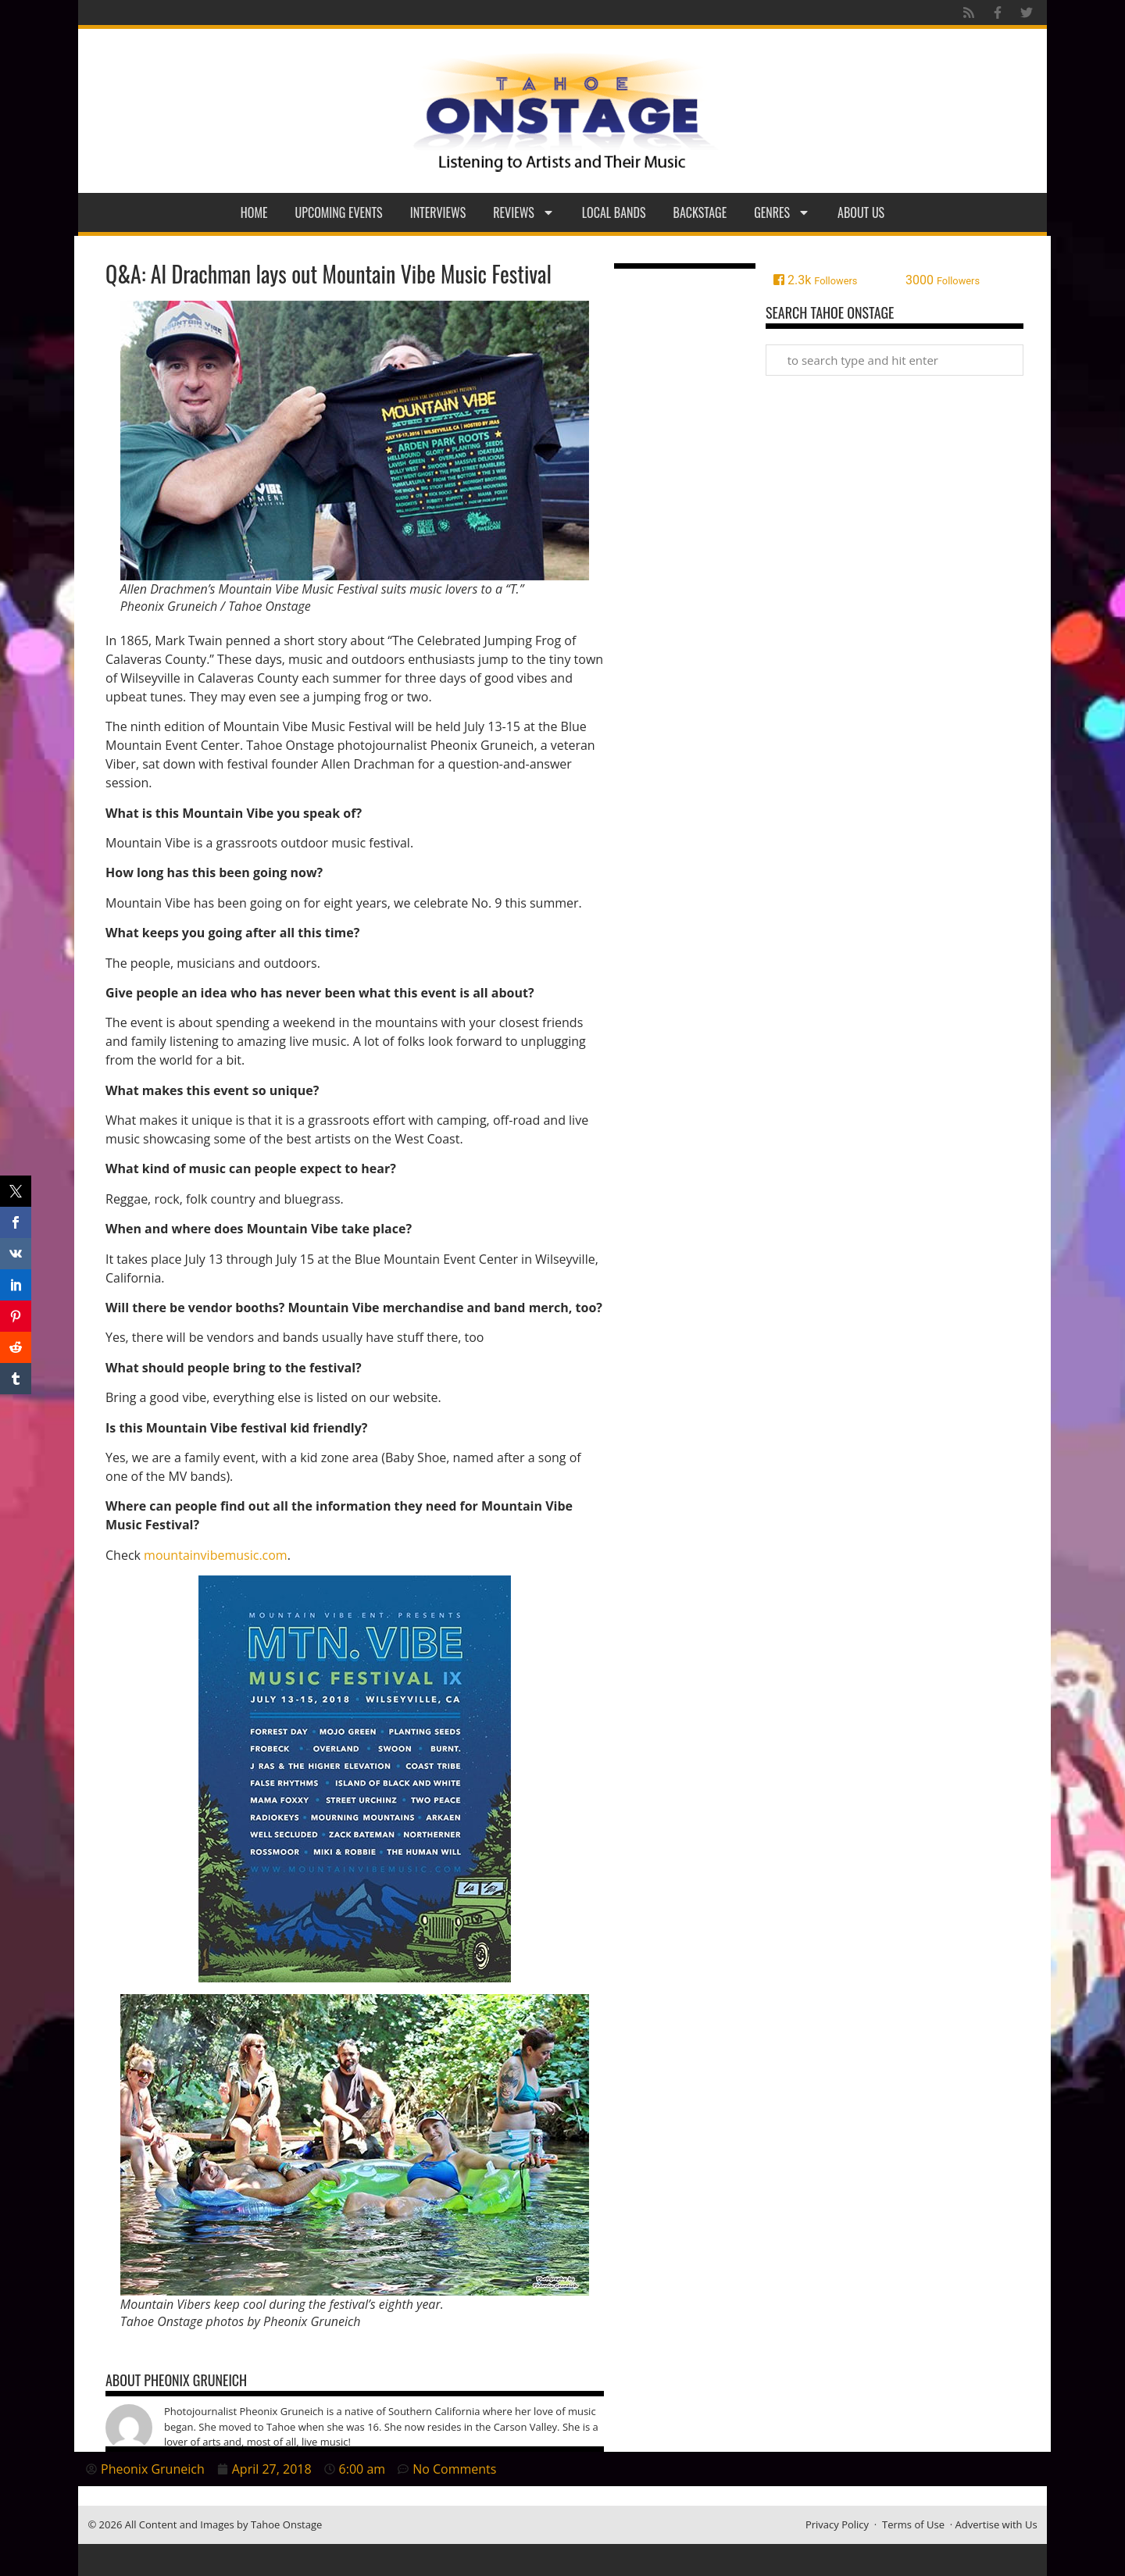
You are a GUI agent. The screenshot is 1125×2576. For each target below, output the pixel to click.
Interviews (438, 212)
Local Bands (614, 212)
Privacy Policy (837, 2524)
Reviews (524, 212)
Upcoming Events (339, 212)
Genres (782, 212)
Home (254, 212)
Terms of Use (913, 2524)
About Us (861, 212)
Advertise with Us (996, 2524)
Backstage (700, 212)
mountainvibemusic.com (216, 1555)
